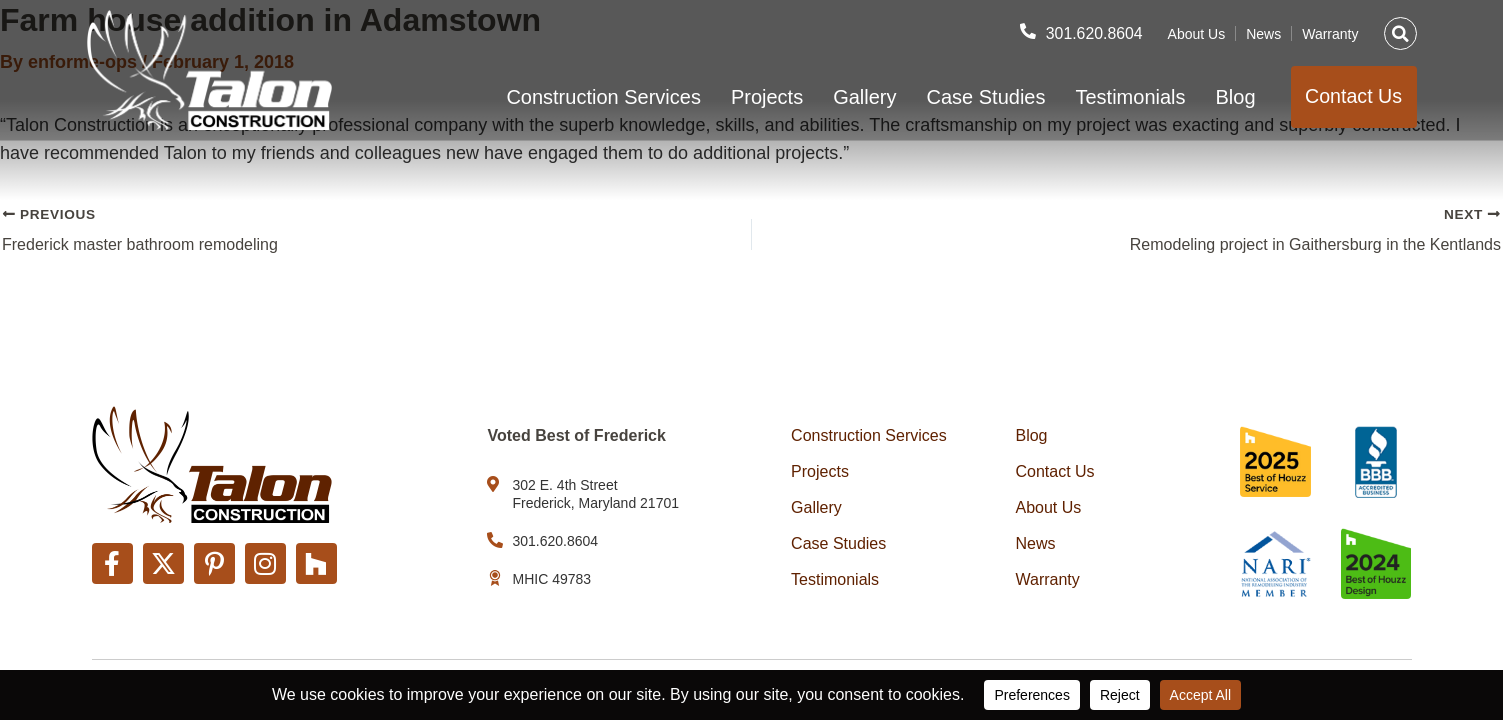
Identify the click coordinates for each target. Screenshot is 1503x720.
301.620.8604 (1094, 32)
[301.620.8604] (1027, 31)
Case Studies (983, 97)
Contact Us (1054, 471)
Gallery (861, 97)
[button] (1400, 32)
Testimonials (1127, 97)
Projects (764, 97)
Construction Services (600, 97)
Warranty (1330, 33)
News (1263, 33)
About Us (1197, 33)
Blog (1233, 97)
